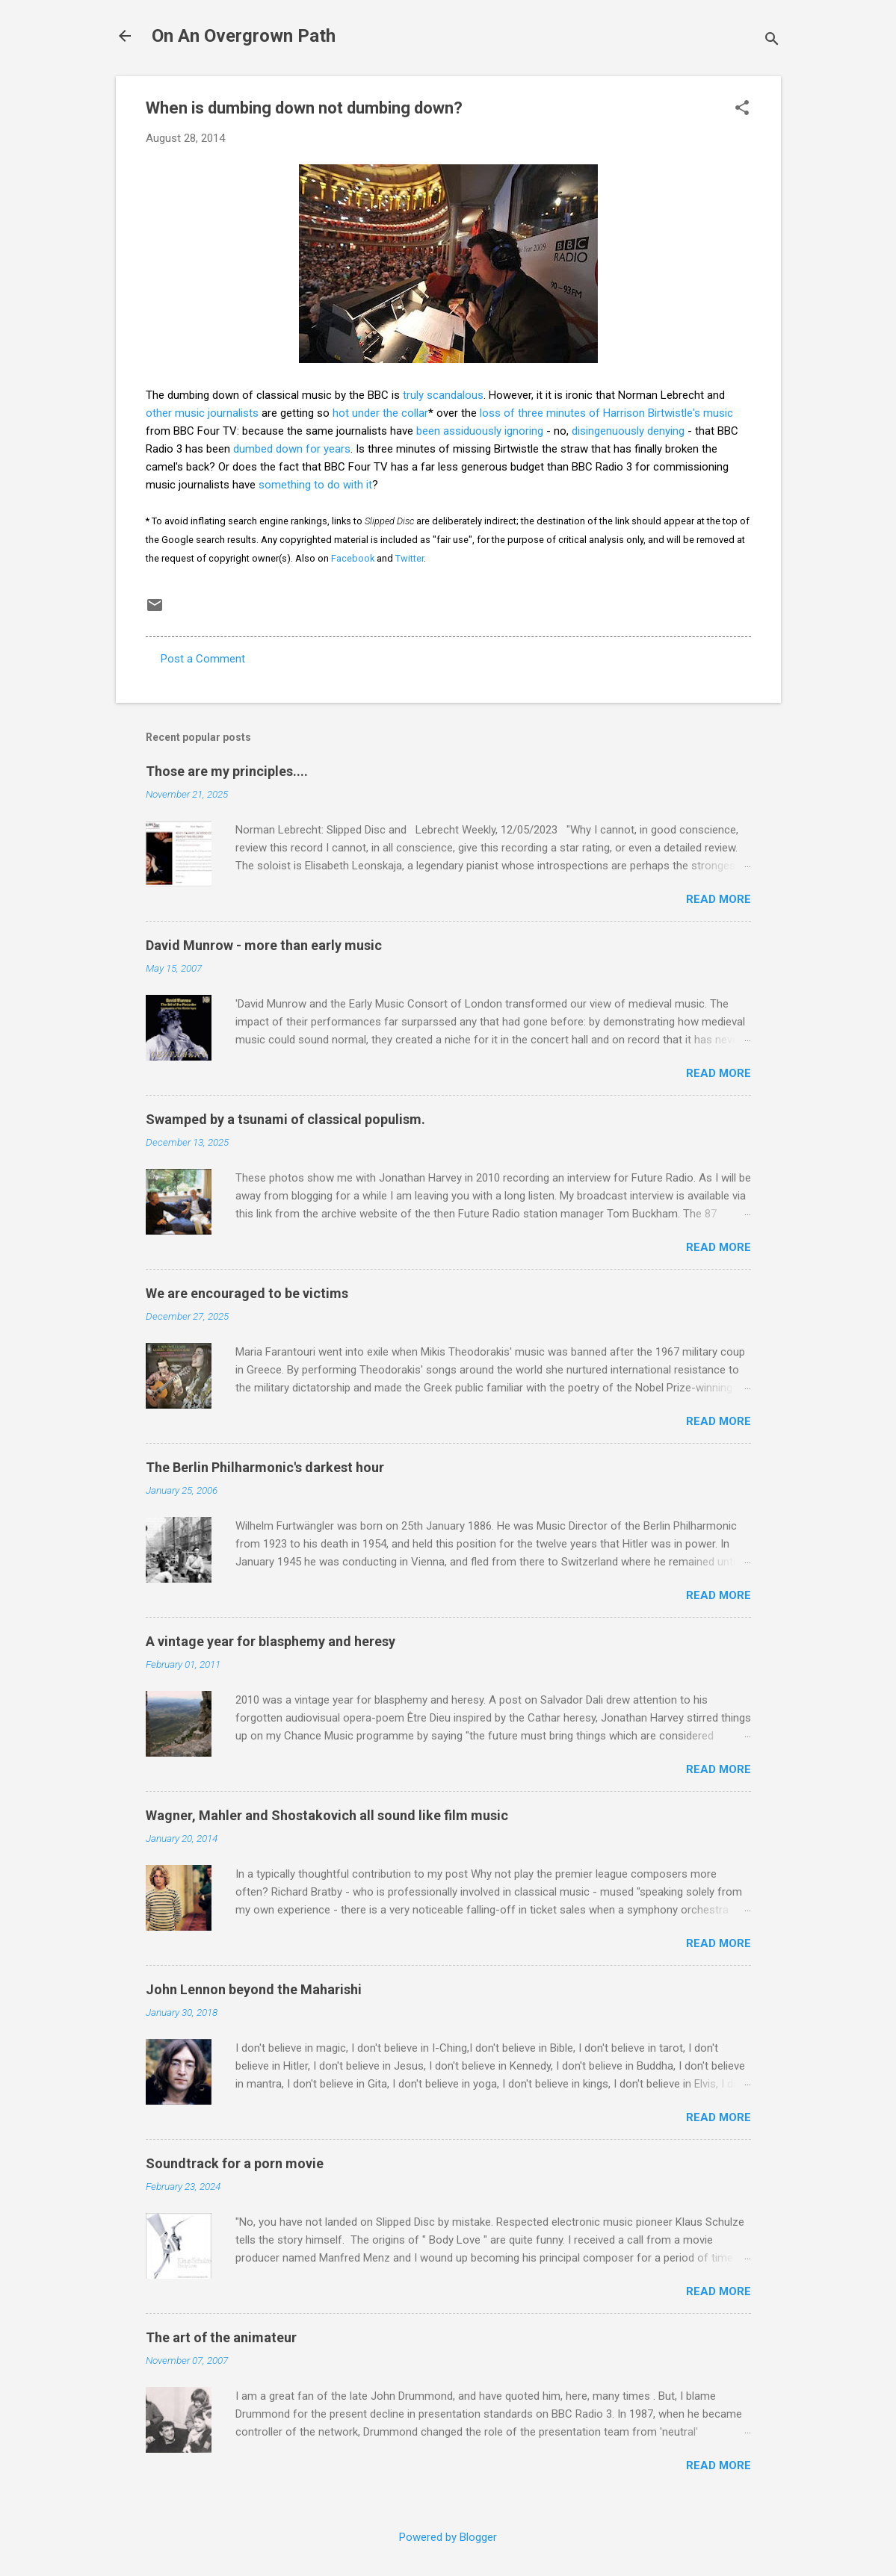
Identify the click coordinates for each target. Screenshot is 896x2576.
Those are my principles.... (227, 771)
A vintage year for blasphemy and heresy (270, 1641)
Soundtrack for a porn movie (235, 2163)
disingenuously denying (628, 431)
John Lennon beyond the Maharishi (254, 1989)
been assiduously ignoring (479, 431)
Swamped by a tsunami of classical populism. (285, 1119)
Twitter (409, 558)
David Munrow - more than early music (264, 945)
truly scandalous (443, 395)
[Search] (772, 40)
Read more (718, 899)
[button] (742, 109)
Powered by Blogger (448, 2537)
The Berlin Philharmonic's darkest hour (265, 1467)
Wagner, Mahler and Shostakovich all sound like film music (327, 1815)
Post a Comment (203, 658)
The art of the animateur (221, 2337)
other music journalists (202, 413)
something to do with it (315, 484)
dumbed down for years (291, 449)
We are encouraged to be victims (247, 1293)
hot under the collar (380, 413)
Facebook (352, 558)
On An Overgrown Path (244, 35)
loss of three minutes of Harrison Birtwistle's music (606, 413)
